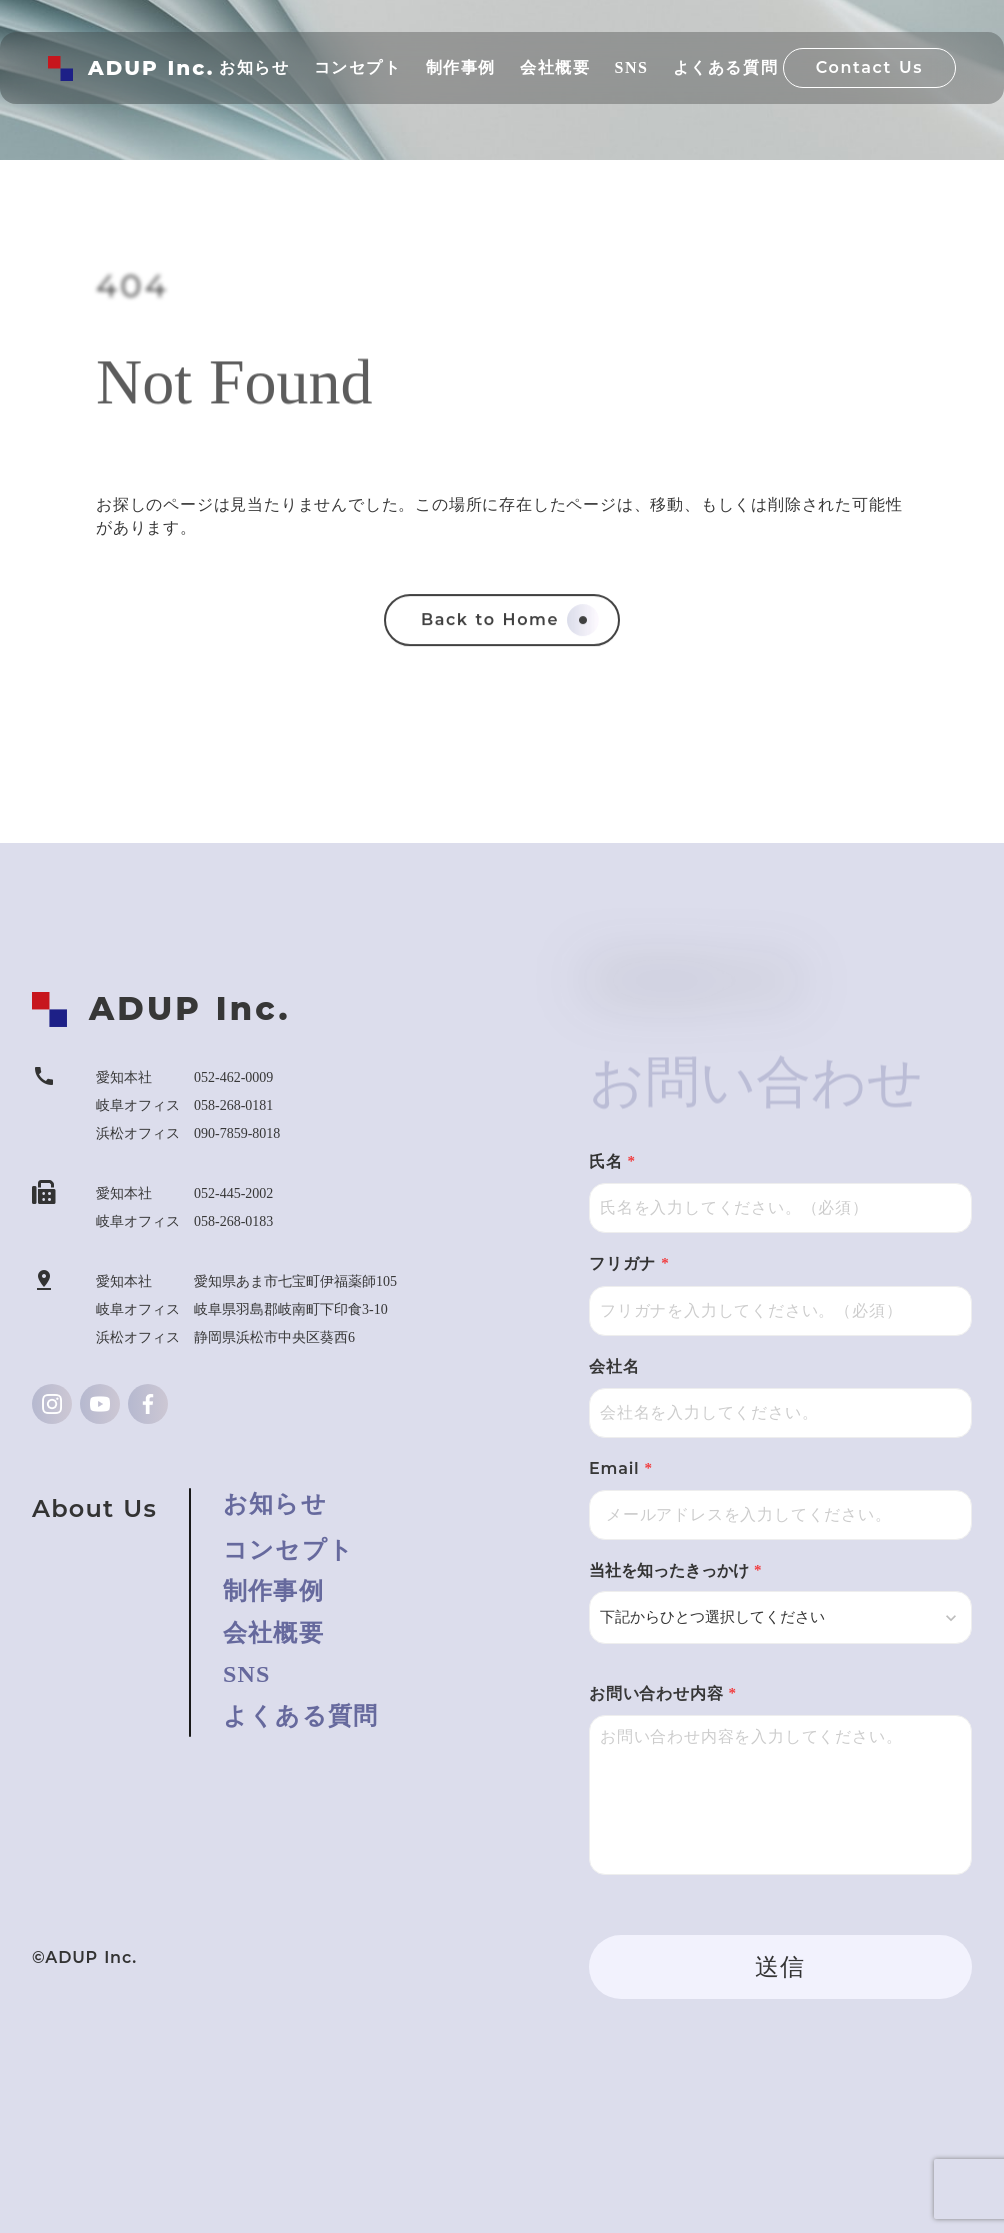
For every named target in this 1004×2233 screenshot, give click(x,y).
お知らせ (275, 1504)
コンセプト (288, 1550)
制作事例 (273, 1591)
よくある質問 (300, 1716)
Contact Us (869, 67)
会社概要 (273, 1633)
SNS (247, 1674)
